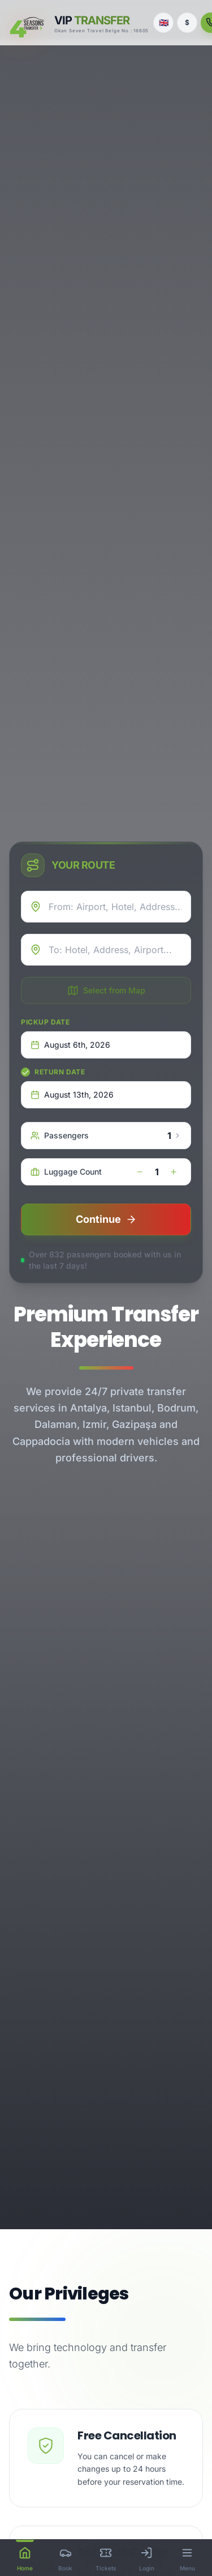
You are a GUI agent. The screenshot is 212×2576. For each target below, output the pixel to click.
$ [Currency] (187, 22)
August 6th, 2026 (70, 1044)
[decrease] (140, 1172)
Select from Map (106, 990)
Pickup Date (45, 1022)
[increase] (173, 1172)
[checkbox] (25, 1072)
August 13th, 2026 (72, 1094)
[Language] (163, 22)
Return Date (59, 1072)
